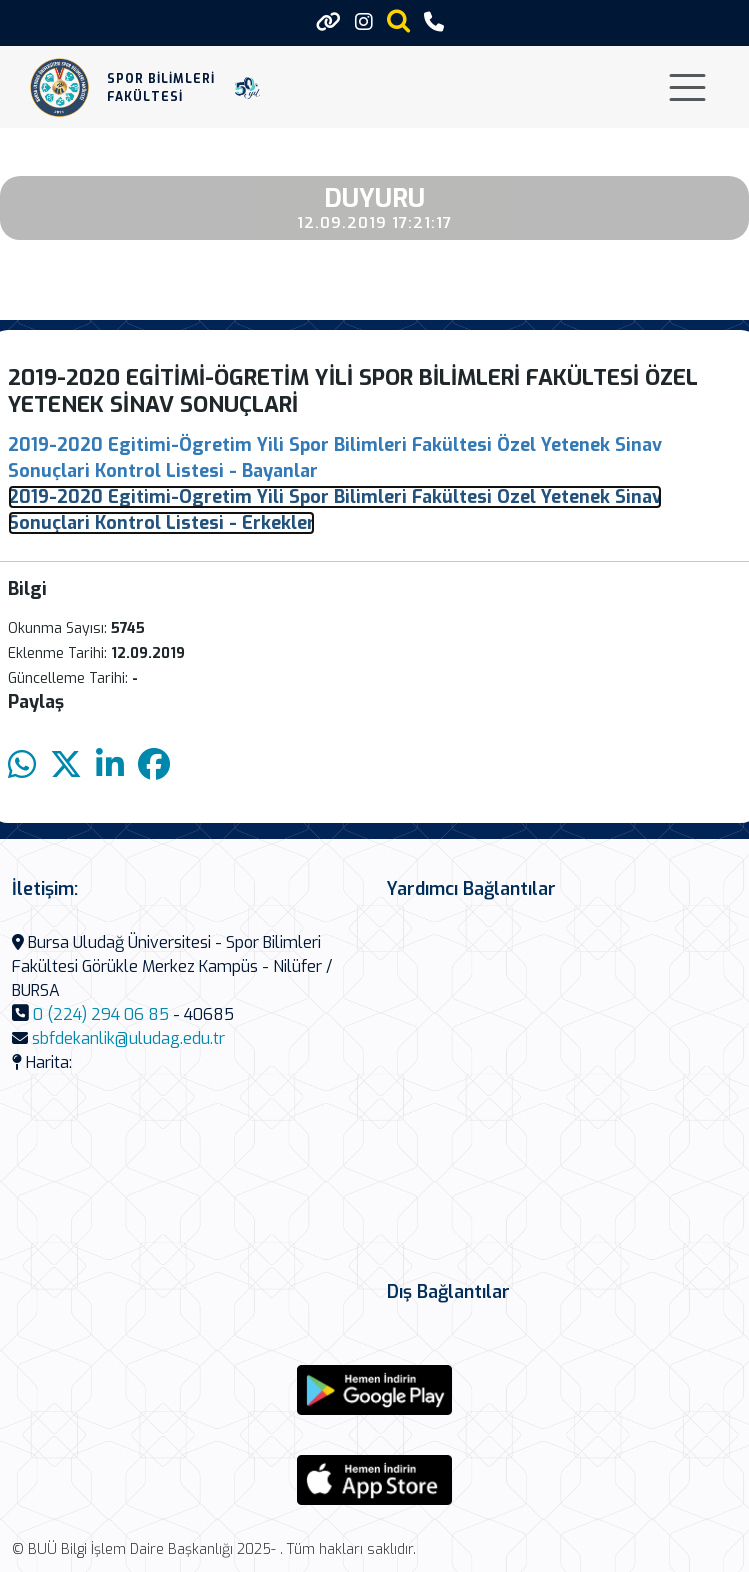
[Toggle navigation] (687, 87)
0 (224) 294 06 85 (101, 1014)
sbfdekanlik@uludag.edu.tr (128, 1038)
